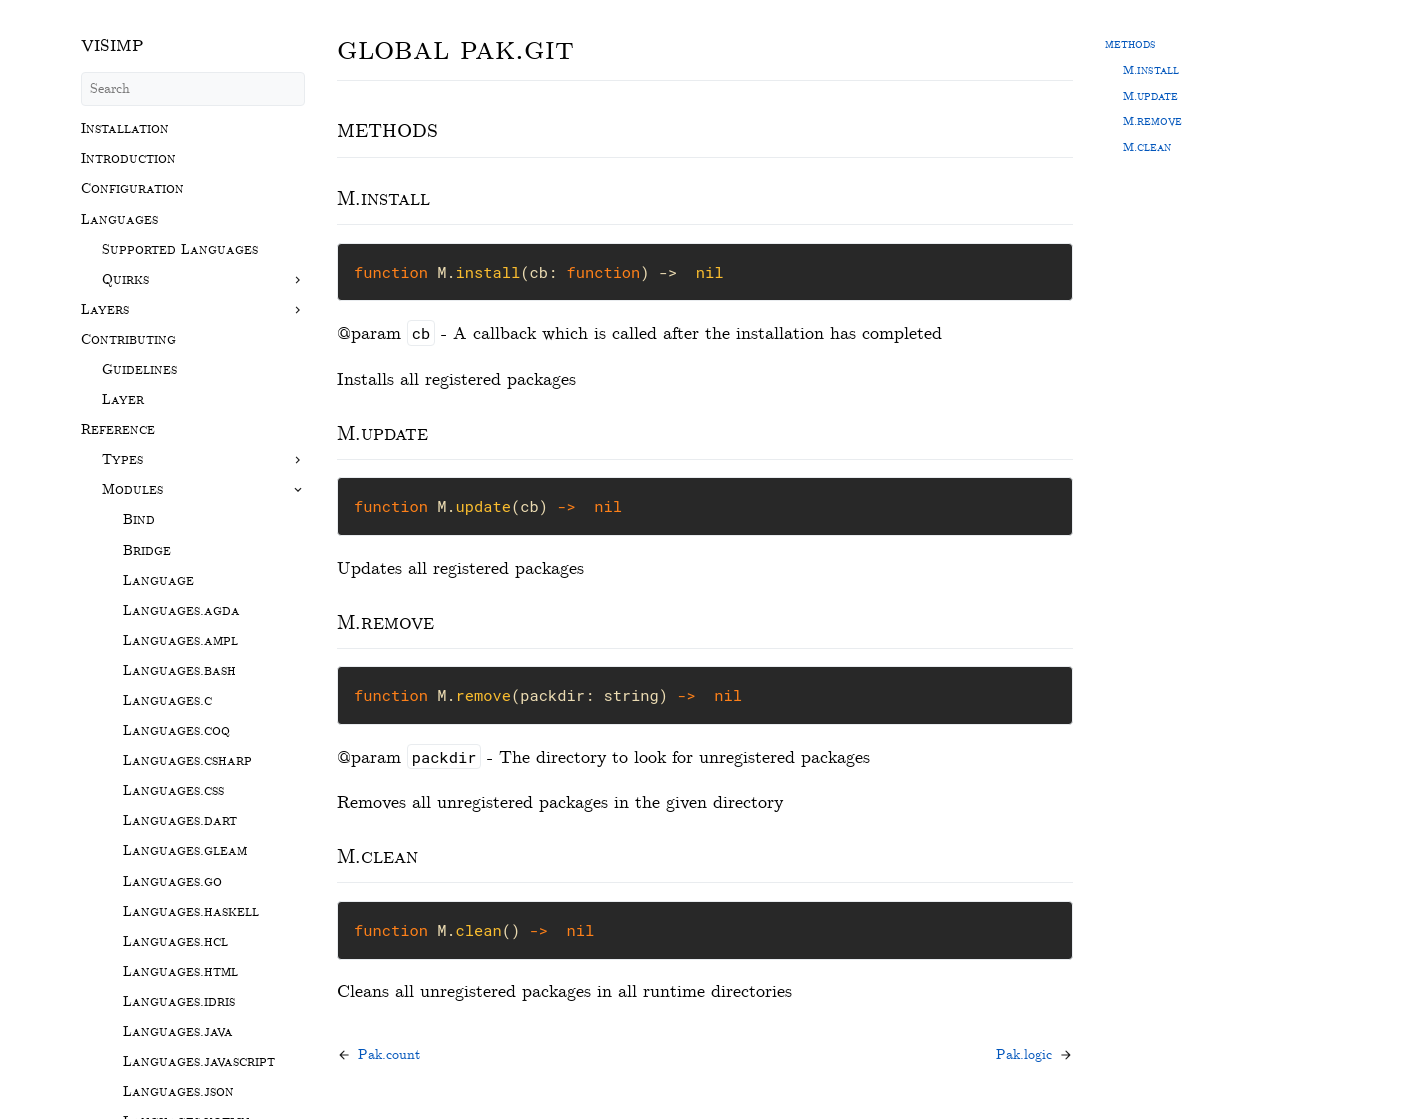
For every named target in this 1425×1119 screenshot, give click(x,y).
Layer (123, 399)
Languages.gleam (185, 850)
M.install (1151, 70)
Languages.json (178, 1091)
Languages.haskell (191, 911)
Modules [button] (132, 489)
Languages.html (180, 971)
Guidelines (139, 369)
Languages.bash (179, 670)
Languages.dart (180, 820)
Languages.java (178, 1031)
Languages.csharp (187, 760)
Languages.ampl (180, 640)
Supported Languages (180, 249)
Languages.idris (179, 1001)
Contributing (128, 339)
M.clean (1147, 147)
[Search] (193, 89)
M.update (1150, 96)
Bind (139, 519)
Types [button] (122, 459)
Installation (125, 128)
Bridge (147, 550)
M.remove (1152, 121)
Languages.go (172, 881)
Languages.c (167, 700)
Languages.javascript (199, 1061)
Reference (118, 429)
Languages (119, 219)
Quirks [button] (125, 279)
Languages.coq (176, 730)
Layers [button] (105, 309)
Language (158, 580)
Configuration (132, 188)
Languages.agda (181, 610)
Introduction (128, 158)
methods (1130, 44)
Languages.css (173, 790)
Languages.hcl (175, 941)
